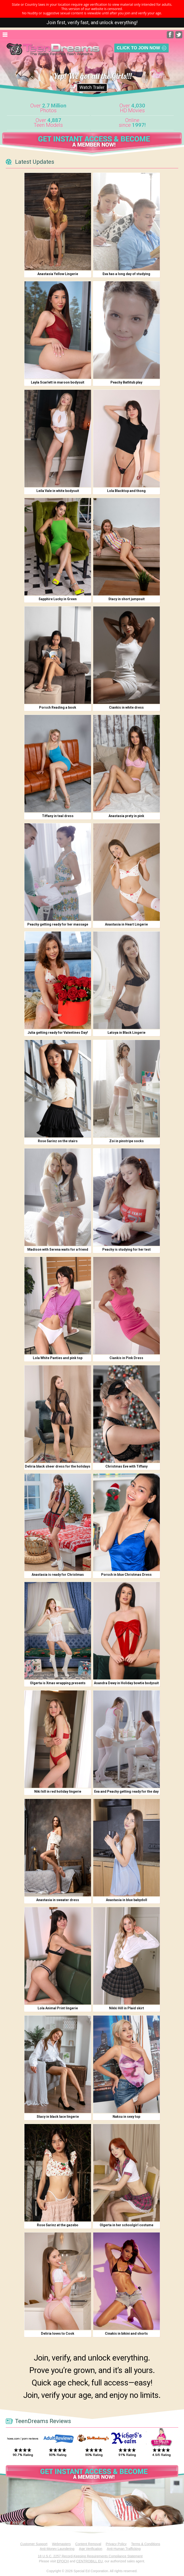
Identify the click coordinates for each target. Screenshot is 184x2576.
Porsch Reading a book (57, 707)
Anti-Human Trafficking (124, 2549)
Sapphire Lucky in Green (58, 599)
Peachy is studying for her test (126, 1249)
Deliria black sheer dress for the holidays (57, 1466)
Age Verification (90, 2549)
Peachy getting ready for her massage (57, 924)
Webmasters (61, 2544)
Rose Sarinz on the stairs (58, 1141)
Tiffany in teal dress (58, 816)
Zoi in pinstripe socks (126, 1141)
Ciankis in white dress (126, 707)
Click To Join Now (138, 47)
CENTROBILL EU (89, 2561)
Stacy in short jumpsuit (126, 599)
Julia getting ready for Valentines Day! (58, 1032)
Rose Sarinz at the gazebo (57, 2225)
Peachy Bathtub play (126, 382)
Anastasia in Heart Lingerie (126, 924)
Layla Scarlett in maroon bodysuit (57, 382)
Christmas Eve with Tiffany (126, 1466)
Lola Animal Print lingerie (58, 2008)
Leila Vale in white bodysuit (57, 491)
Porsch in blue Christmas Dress (126, 1574)
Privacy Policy (116, 2544)
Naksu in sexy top (126, 2116)
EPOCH (63, 2561)
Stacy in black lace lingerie (58, 2116)
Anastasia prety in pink (126, 816)
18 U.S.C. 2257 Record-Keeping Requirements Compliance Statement (90, 2556)
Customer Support (33, 2544)
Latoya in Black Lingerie (126, 1032)
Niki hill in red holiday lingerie (57, 1791)
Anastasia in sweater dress (57, 1900)
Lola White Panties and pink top (57, 1358)
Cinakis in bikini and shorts (126, 2333)
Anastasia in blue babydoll (126, 1900)
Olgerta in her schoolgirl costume (126, 2225)
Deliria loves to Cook (57, 2333)
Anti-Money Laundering (57, 2549)
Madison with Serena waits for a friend (57, 1249)
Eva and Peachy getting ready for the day (126, 1791)
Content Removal (88, 2544)
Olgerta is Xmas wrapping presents (58, 1683)
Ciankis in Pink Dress (126, 1358)
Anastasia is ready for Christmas (58, 1574)
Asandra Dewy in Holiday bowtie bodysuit (126, 1683)
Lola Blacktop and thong (126, 491)
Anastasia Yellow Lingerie (57, 274)
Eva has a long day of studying (126, 274)
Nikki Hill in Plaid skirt (126, 2008)
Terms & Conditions (145, 2544)
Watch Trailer (92, 87)
